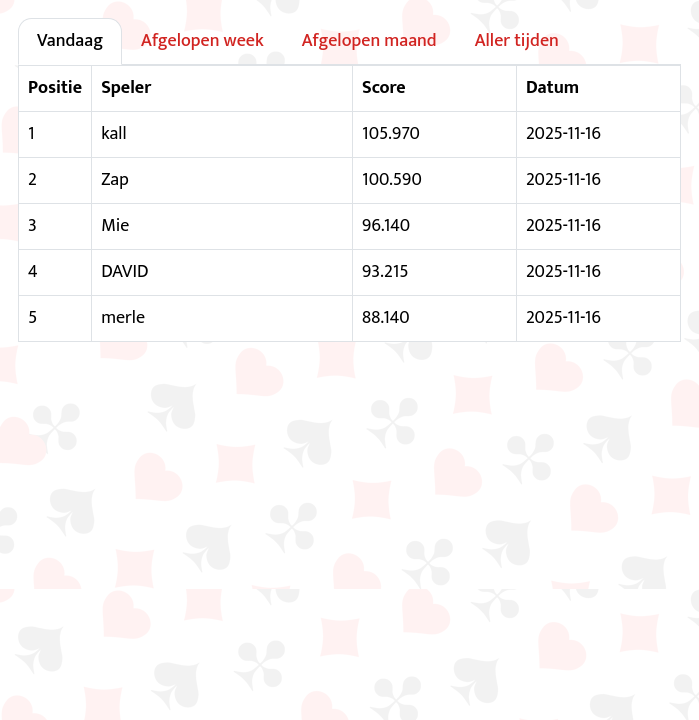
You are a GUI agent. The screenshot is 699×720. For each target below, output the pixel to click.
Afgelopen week (202, 41)
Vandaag (70, 41)
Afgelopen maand (369, 41)
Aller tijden (517, 41)
